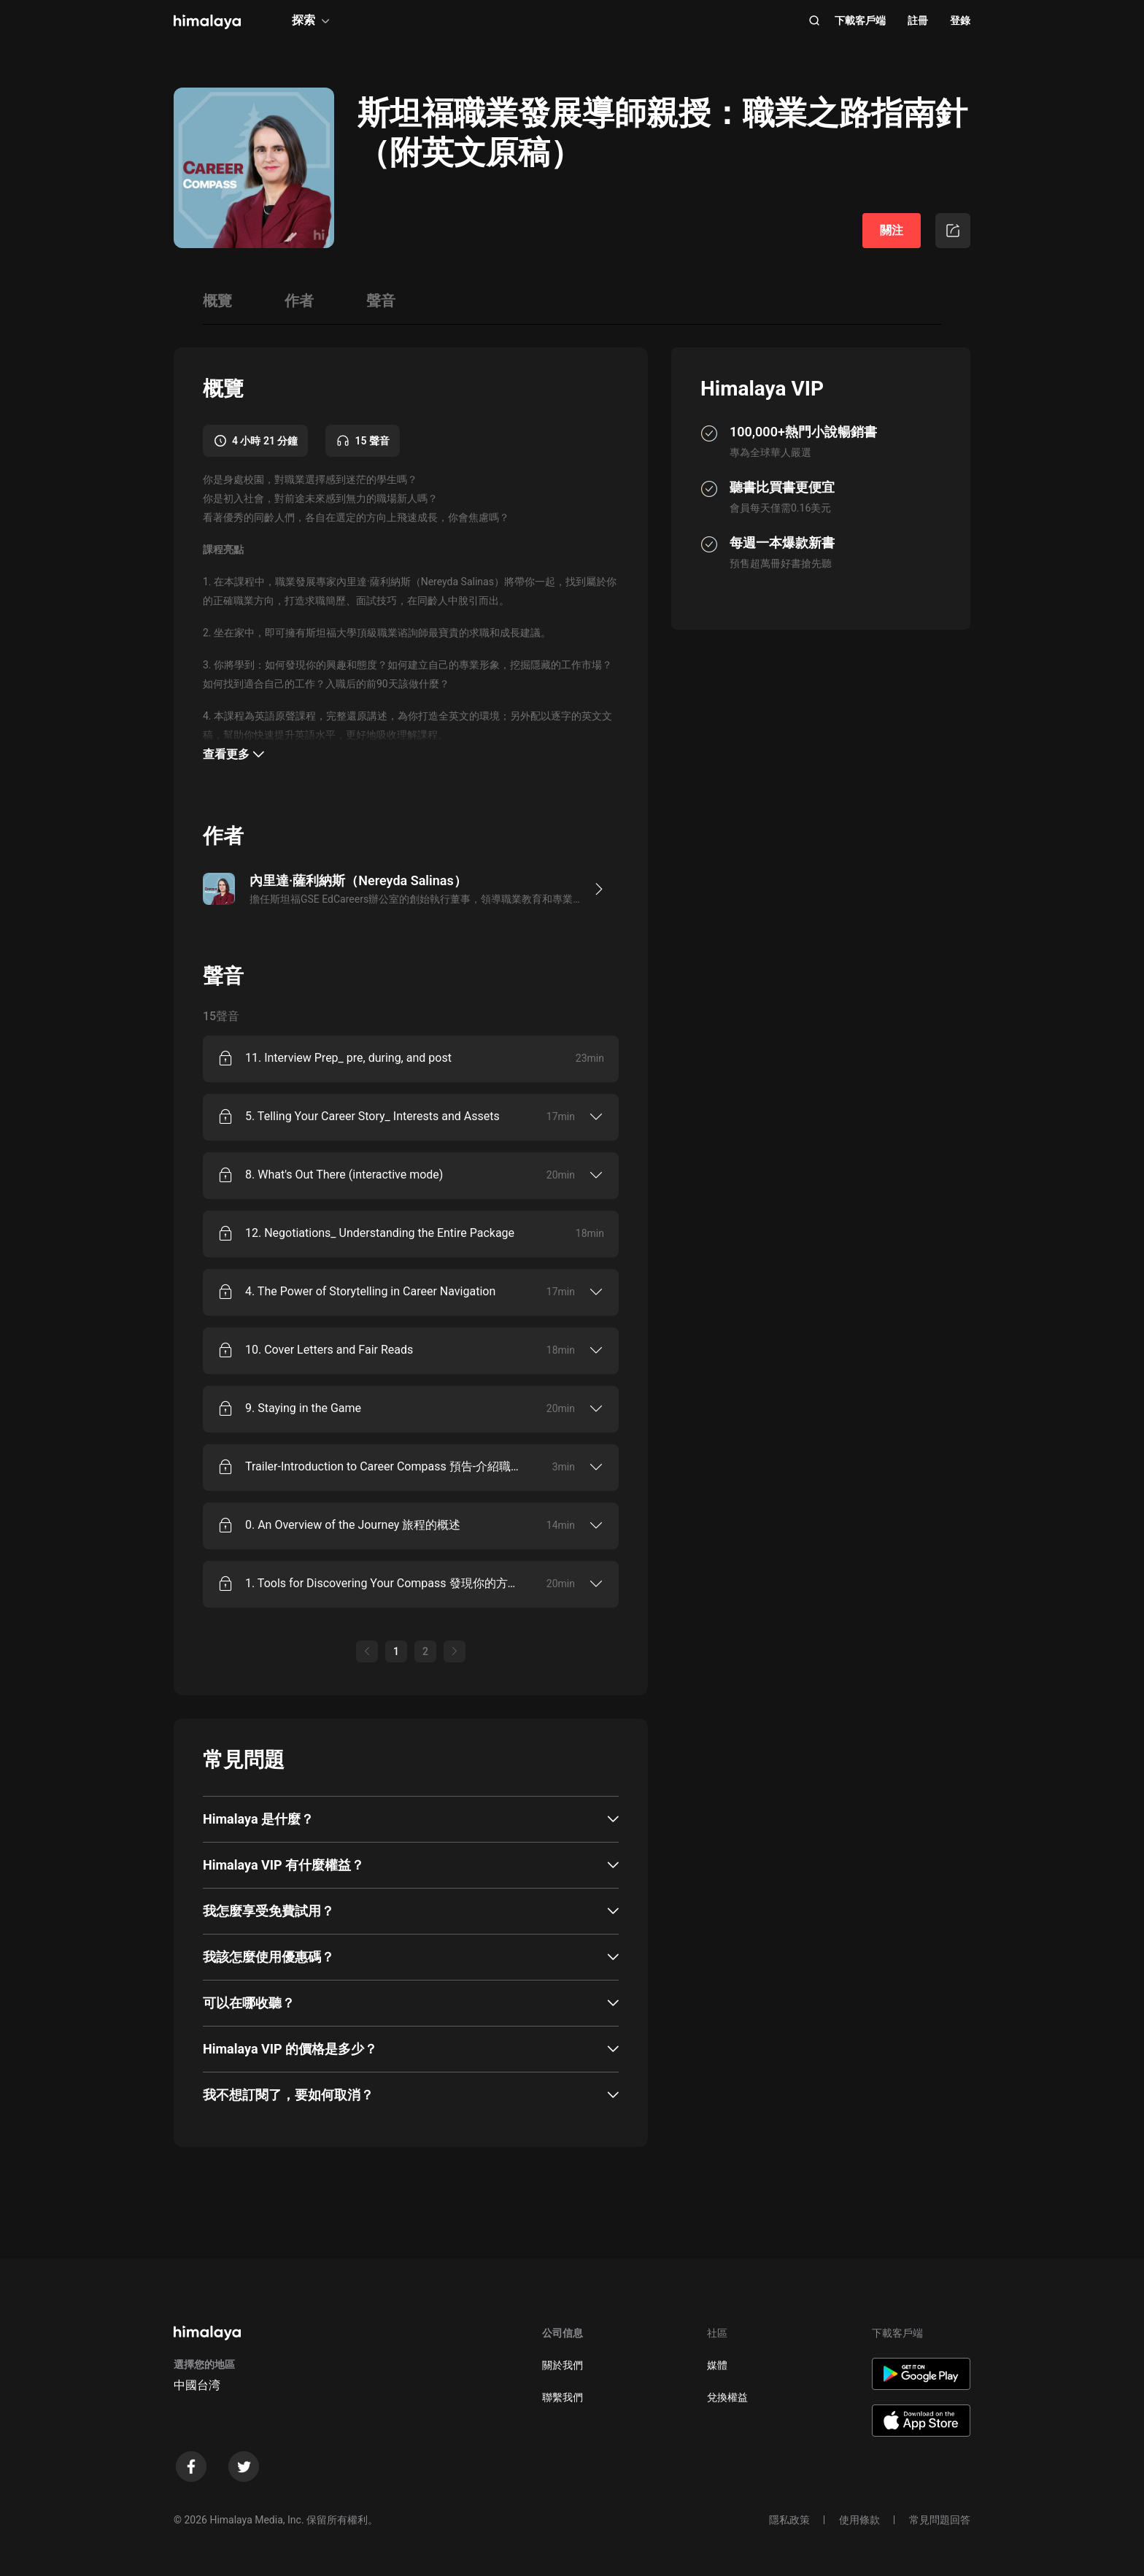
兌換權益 (727, 2397)
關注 (891, 230)
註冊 (918, 20)
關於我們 (562, 2365)
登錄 (960, 20)
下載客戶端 (860, 20)
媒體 (717, 2365)
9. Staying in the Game (303, 1408)
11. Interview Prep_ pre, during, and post (348, 1058)
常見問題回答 (939, 2520)
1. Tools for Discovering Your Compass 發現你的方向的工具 (384, 1583)
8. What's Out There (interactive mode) (344, 1174)
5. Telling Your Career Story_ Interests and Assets (372, 1116)
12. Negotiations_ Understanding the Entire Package (379, 1233)
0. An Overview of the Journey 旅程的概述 (352, 1525)
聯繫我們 (562, 2397)
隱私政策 (789, 2520)
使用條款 (859, 2520)
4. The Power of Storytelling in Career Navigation (370, 1291)
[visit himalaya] (207, 22)
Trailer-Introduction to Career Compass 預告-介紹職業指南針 (384, 1466)
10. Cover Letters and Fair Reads (329, 1350)
